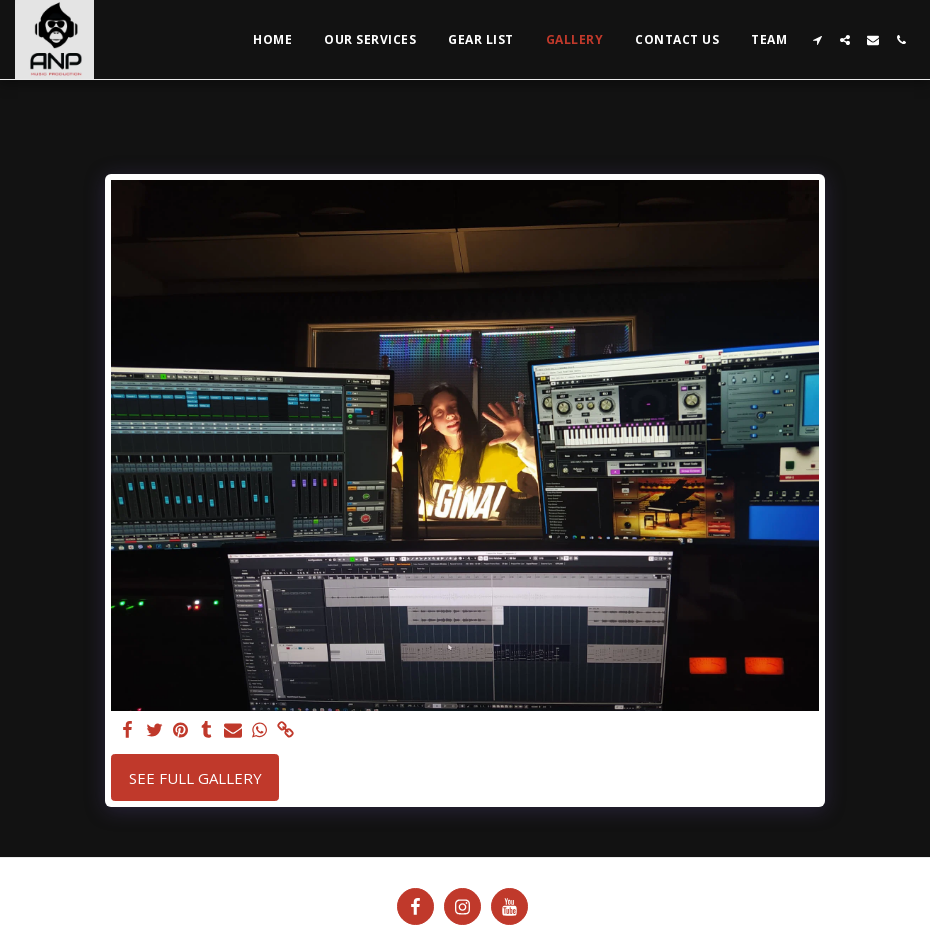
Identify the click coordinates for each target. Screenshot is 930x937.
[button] (817, 40)
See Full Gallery (195, 778)
